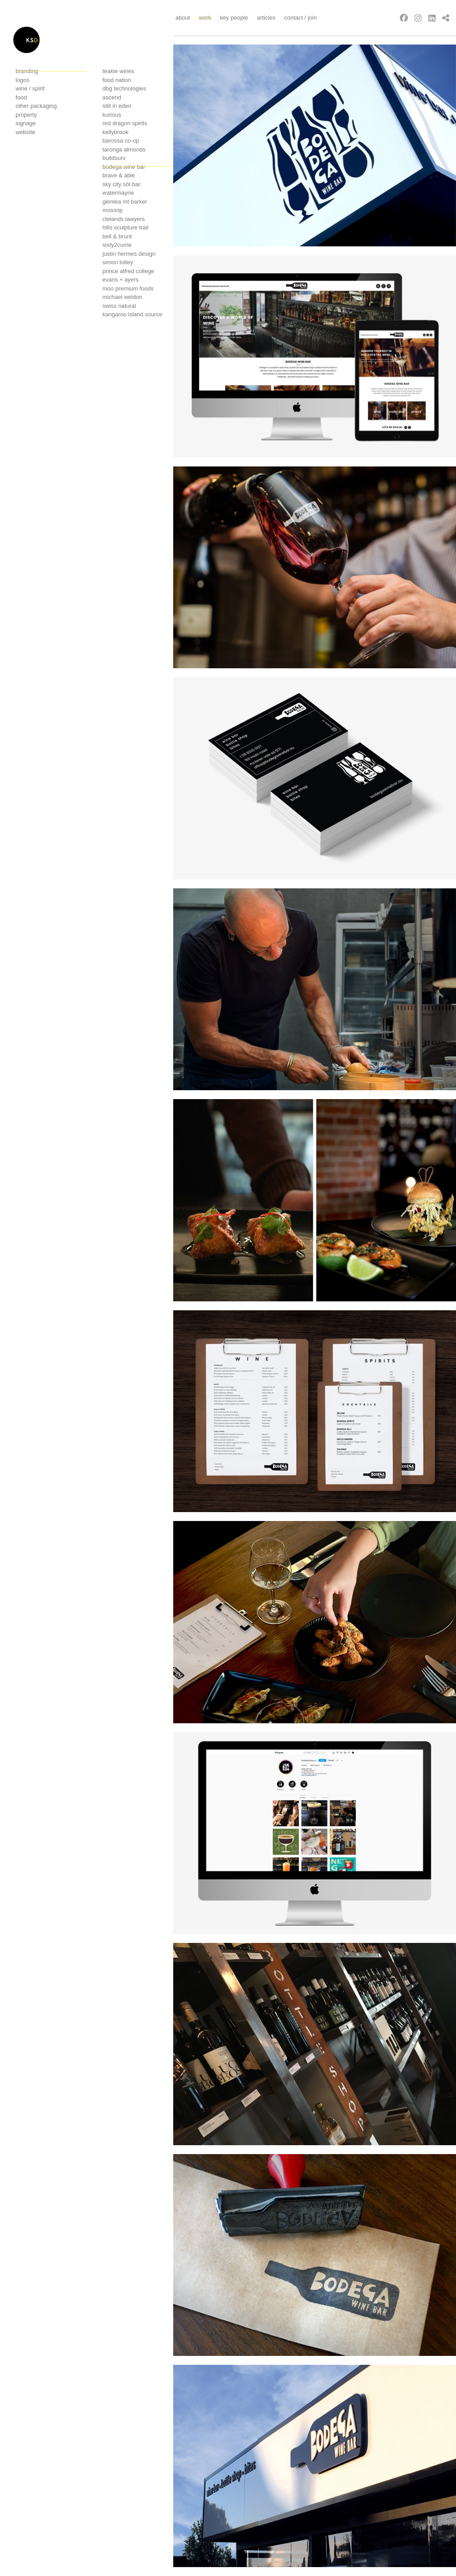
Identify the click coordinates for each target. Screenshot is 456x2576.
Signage (26, 123)
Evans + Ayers (120, 279)
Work (205, 17)
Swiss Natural (119, 306)
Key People (234, 17)
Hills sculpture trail (125, 227)
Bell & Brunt (117, 236)
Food (21, 97)
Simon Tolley (117, 262)
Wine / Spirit (30, 88)
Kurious (111, 114)
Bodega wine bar (123, 167)
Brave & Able (118, 175)
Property (26, 114)
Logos (22, 80)
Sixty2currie (117, 244)
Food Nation (116, 80)
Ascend (111, 97)
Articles (266, 17)
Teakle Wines (118, 71)
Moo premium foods (128, 288)
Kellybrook (115, 132)
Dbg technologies (124, 88)
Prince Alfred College (128, 271)
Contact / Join (300, 17)
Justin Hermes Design (128, 253)
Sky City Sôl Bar (121, 184)
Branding (27, 71)
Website (25, 132)
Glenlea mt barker (124, 201)
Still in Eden (116, 105)
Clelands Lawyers (123, 219)
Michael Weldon (122, 297)
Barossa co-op (120, 140)
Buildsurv (114, 158)
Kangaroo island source (132, 314)
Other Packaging (36, 105)
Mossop (112, 210)
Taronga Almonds (124, 149)
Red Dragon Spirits (124, 123)
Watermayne (118, 192)
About (182, 17)
